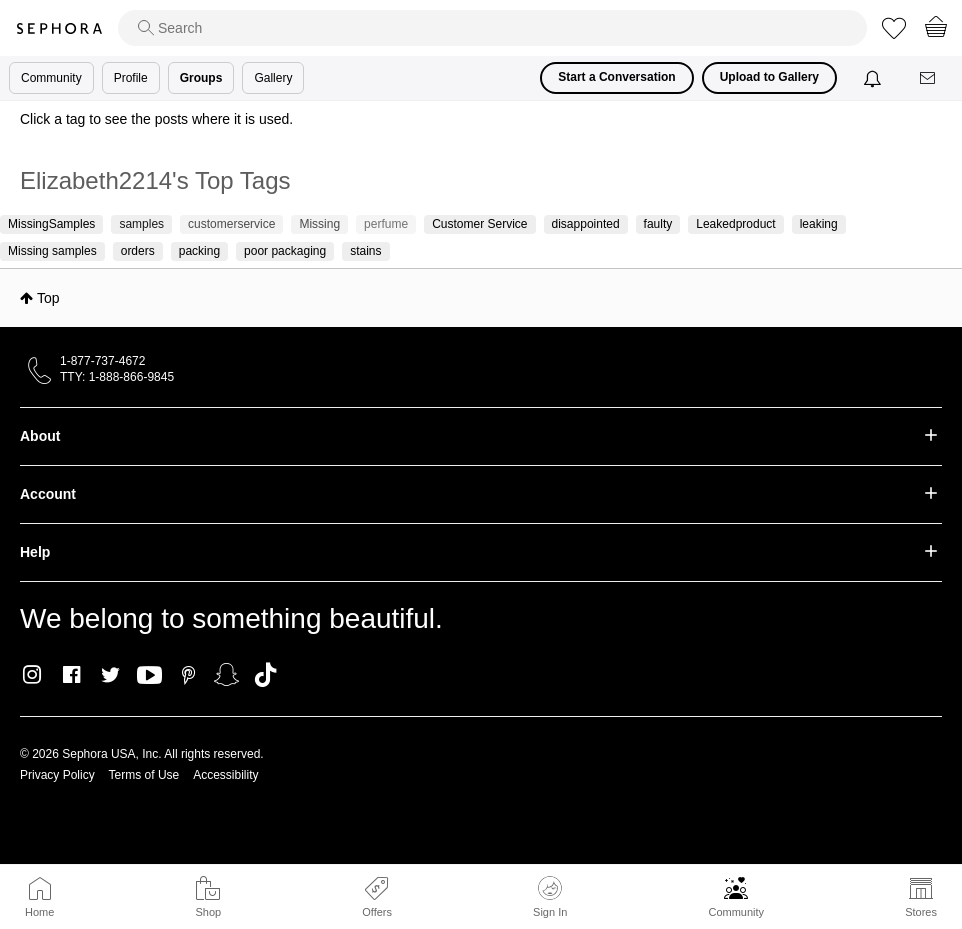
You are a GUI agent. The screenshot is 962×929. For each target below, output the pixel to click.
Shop (208, 912)
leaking (819, 224)
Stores (921, 912)
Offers (377, 912)
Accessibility (225, 775)
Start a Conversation (616, 77)
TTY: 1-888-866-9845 (117, 377)
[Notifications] (874, 78)
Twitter (110, 675)
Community (736, 912)
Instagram (32, 675)
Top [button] (48, 298)
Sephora (59, 28)
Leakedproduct (735, 224)
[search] (492, 28)
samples (141, 224)
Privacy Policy (57, 775)
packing (199, 251)
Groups (201, 78)
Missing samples (52, 251)
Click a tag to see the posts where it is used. (156, 119)
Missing (319, 224)
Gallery (273, 78)
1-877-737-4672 (102, 361)
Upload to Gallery (769, 77)
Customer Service (479, 224)
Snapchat (226, 675)
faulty (658, 224)
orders (138, 251)
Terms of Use (144, 775)
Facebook (71, 675)
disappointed (586, 224)
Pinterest (188, 675)
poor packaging (285, 251)
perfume (386, 224)
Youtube (149, 676)
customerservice (231, 224)
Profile (131, 78)
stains (365, 251)
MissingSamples (51, 224)
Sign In (550, 897)
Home (39, 912)
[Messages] (929, 78)
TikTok (265, 675)
